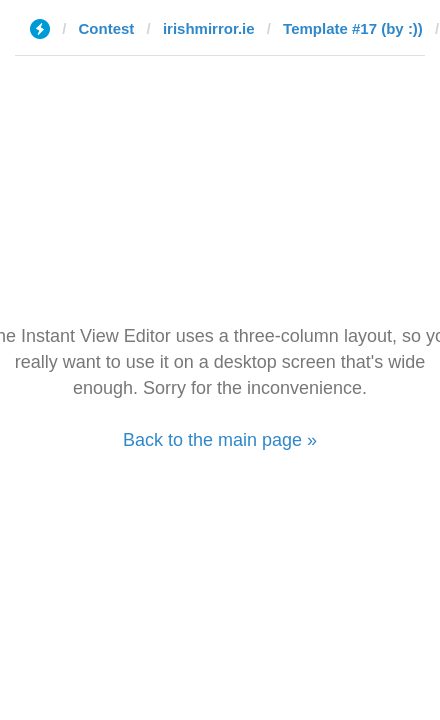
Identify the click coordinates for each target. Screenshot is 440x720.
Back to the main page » (220, 440)
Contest (107, 28)
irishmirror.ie (209, 28)
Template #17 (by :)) (353, 28)
